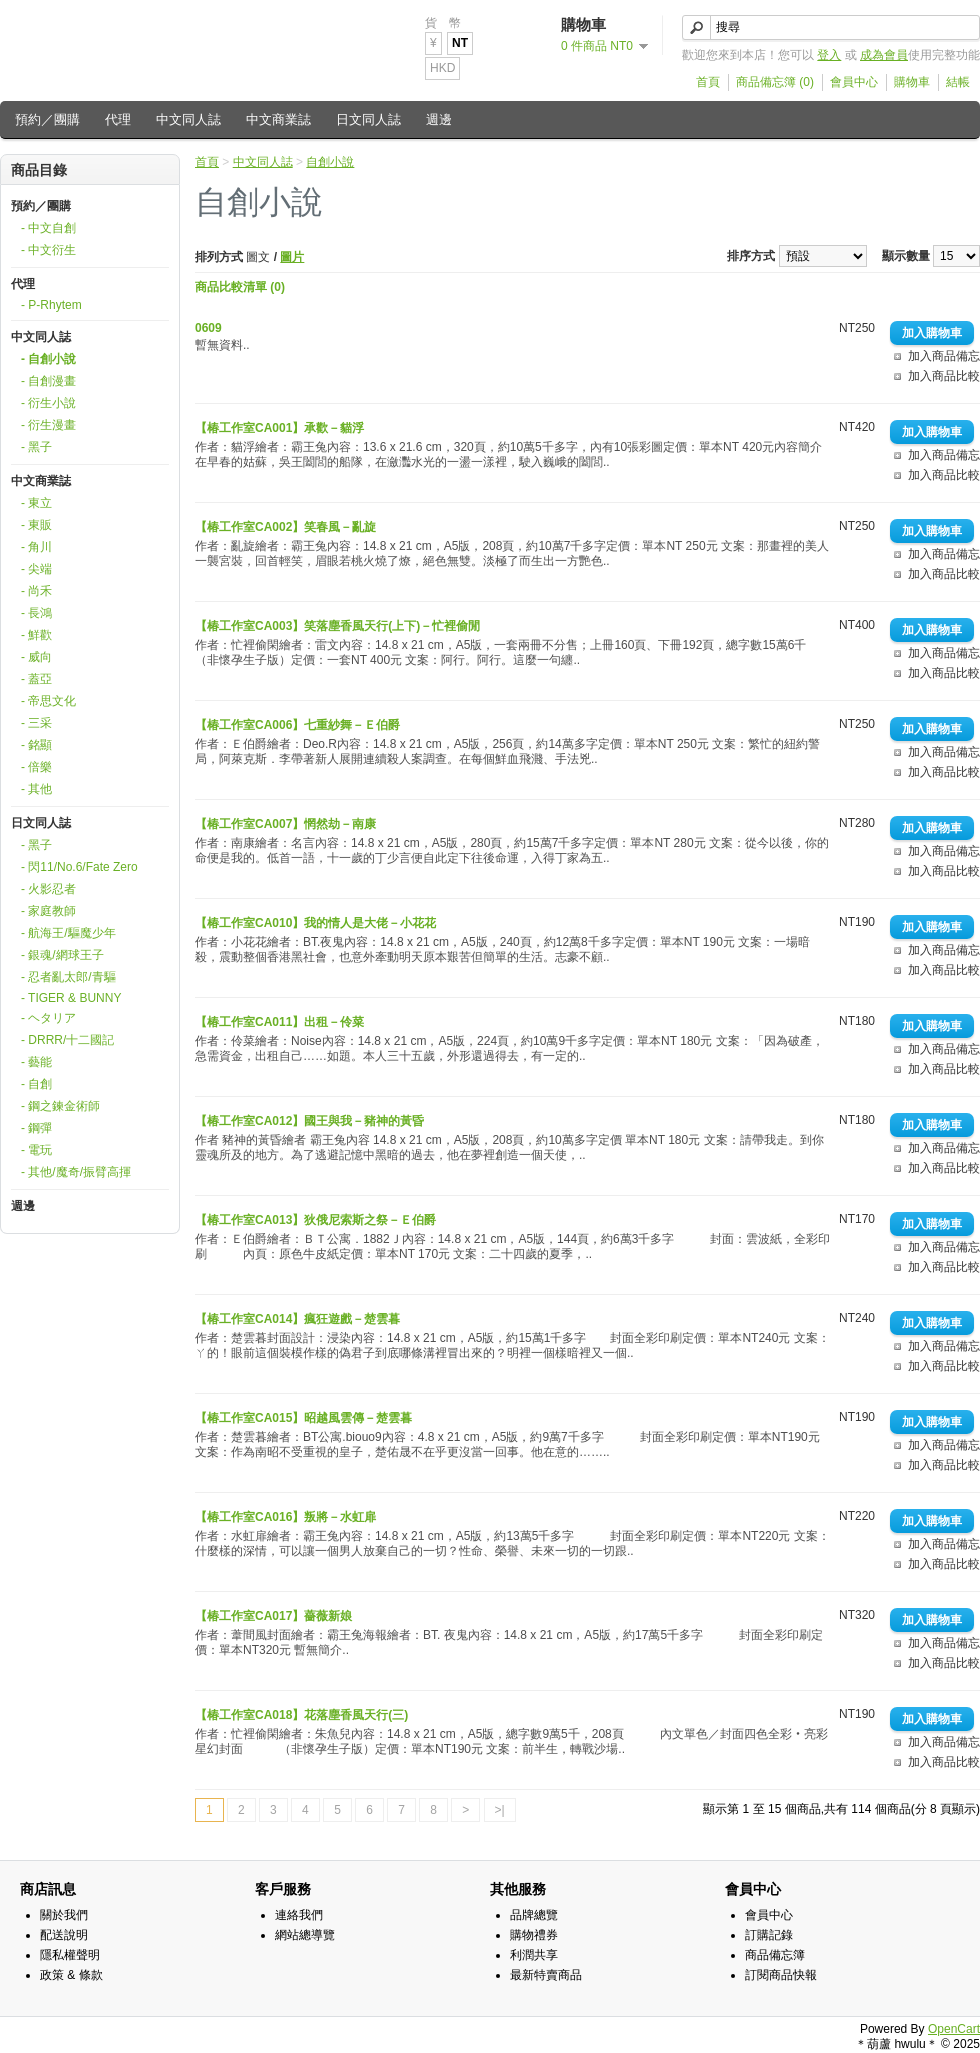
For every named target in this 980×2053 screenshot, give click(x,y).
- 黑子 (36, 447)
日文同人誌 (368, 119)
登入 (829, 55)
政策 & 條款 (71, 1975)
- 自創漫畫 (48, 381)
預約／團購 (47, 119)
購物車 (912, 82)
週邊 (439, 119)
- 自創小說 (48, 359)
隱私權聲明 (70, 1955)
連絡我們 (299, 1915)
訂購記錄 (769, 1935)
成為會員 (884, 55)
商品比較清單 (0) (240, 287)
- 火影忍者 (48, 889)
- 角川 (36, 547)
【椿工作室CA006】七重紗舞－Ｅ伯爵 (297, 725)
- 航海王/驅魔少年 (68, 933)
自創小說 (330, 162)
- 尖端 (36, 569)
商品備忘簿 (775, 1955)
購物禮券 (534, 1935)
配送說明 (64, 1935)
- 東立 (36, 503)
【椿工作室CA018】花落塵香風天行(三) (301, 1715)
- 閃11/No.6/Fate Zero (79, 867)
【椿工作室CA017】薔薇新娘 (273, 1616)
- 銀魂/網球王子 (62, 955)
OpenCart (954, 2029)
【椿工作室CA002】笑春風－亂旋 (285, 527)
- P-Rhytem (51, 305)
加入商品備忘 (944, 356)
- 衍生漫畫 (48, 425)
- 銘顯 (36, 745)
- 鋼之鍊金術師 (60, 1106)
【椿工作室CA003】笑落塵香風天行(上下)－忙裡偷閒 (337, 626)
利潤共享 (534, 1955)
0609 (208, 328)
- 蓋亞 (36, 679)
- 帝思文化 (48, 701)
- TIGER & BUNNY (71, 998)
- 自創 (36, 1084)
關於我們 (64, 1915)
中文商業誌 (278, 119)
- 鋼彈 (36, 1128)
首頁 (708, 82)
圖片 (292, 257)
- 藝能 (36, 1062)
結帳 (958, 82)
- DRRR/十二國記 (67, 1040)
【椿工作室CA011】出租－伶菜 (279, 1022)
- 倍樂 (36, 767)
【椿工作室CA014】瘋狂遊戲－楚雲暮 (297, 1319)
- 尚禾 (36, 591)
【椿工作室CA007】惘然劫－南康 (285, 824)
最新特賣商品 (546, 1975)
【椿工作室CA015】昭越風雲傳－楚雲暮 (303, 1418)
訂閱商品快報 (781, 1975)
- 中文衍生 (48, 250)
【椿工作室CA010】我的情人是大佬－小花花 (315, 923)
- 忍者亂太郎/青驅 (68, 977)
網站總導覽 (305, 1935)
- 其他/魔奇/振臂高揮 (76, 1172)
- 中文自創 (48, 228)
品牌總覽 (534, 1915)
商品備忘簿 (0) (775, 82)
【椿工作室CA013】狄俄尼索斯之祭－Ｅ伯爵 (315, 1220)
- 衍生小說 (48, 403)
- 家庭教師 (48, 911)
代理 (118, 119)
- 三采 (36, 723)
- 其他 (36, 789)
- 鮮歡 (36, 635)
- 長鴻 (36, 613)
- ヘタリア (48, 1018)
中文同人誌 (188, 119)
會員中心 (854, 82)
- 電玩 (36, 1150)
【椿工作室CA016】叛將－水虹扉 (285, 1517)
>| (500, 1810)
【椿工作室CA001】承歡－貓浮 (279, 428)
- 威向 (36, 657)
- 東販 (36, 525)
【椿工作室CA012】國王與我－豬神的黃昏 (309, 1121)
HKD (442, 68)
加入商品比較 (944, 376)
